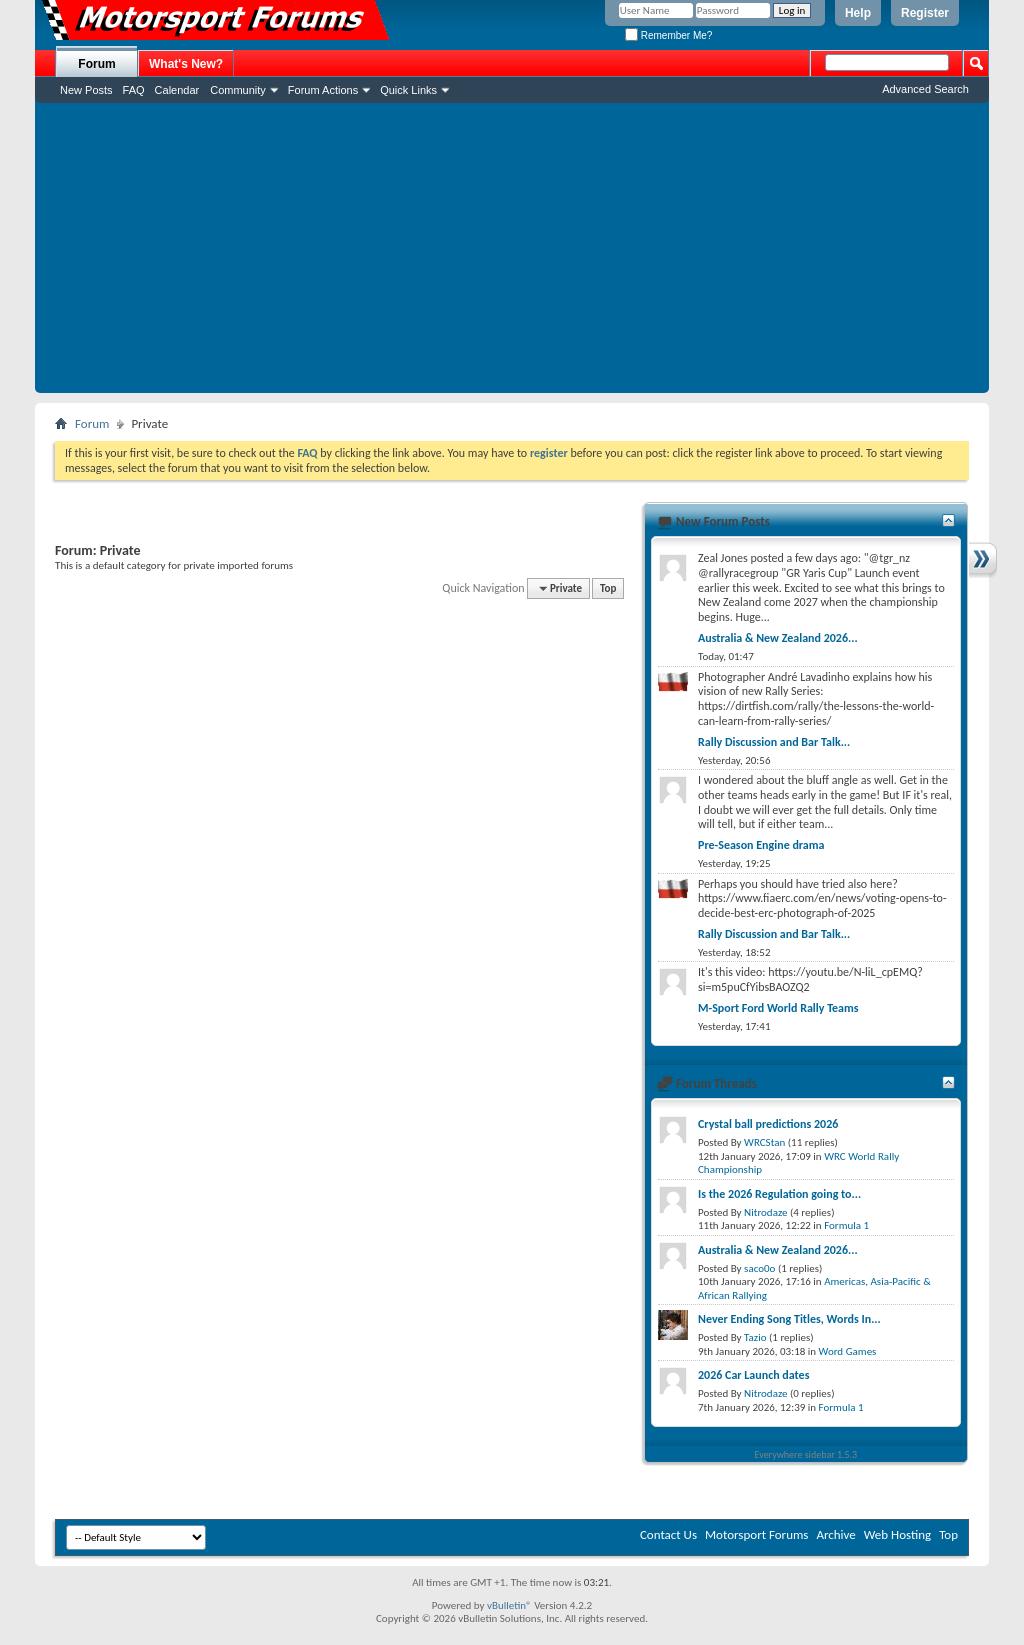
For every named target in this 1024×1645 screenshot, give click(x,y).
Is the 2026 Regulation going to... (779, 1194)
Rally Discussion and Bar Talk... (774, 742)
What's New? (186, 64)
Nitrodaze (765, 1212)
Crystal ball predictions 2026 (768, 1124)
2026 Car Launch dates (753, 1375)
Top (608, 588)
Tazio (755, 1337)
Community (238, 90)
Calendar (177, 90)
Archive (835, 1534)
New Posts (86, 90)
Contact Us (668, 1534)
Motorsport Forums (756, 1534)
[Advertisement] (512, 253)
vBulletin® (509, 1605)
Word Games (848, 1351)
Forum (96, 64)
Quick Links (408, 90)
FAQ (134, 90)
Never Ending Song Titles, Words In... (789, 1319)
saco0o (759, 1268)
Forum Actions (323, 90)
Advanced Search (925, 89)
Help (858, 13)
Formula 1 (846, 1225)
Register (925, 13)
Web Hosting (897, 1534)
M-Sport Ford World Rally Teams (778, 1008)
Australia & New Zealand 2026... (778, 638)
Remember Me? (668, 35)
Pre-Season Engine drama (761, 845)
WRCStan (764, 1142)
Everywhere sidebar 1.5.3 (806, 1454)
